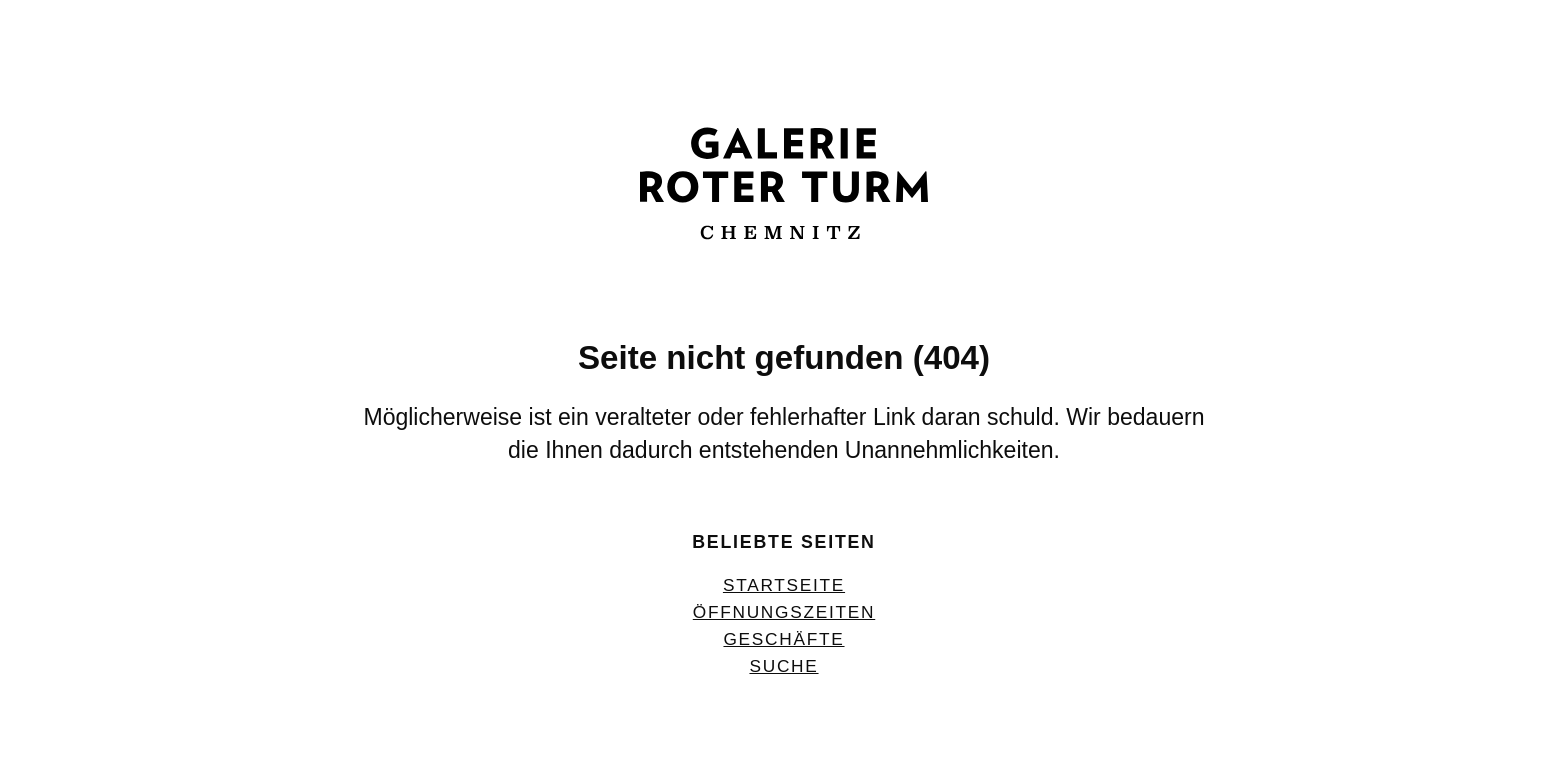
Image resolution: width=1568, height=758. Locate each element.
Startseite (784, 585)
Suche (783, 666)
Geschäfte (783, 639)
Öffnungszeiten (784, 612)
